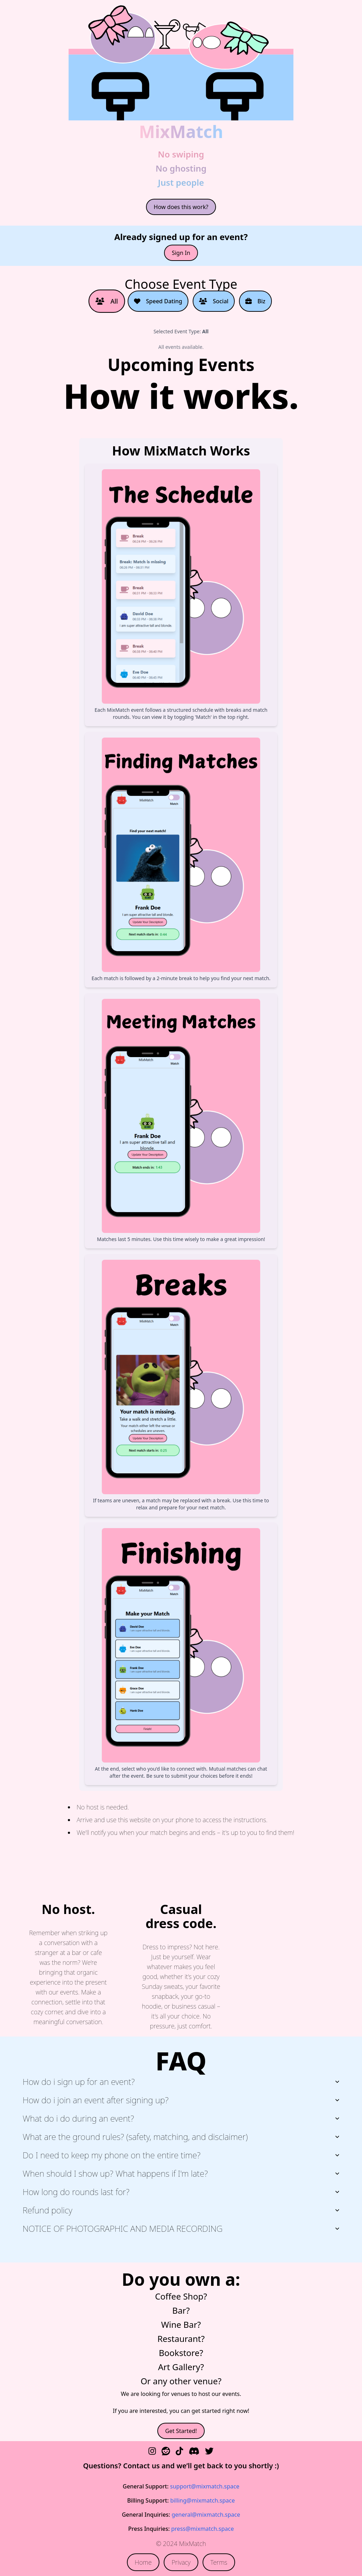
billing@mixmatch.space (202, 2500)
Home (143, 2562)
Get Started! (181, 2431)
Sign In (181, 253)
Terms (218, 2562)
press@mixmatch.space (202, 2529)
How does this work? (181, 207)
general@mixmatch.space (205, 2514)
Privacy (181, 2562)
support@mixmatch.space (204, 2486)
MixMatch (181, 131)
